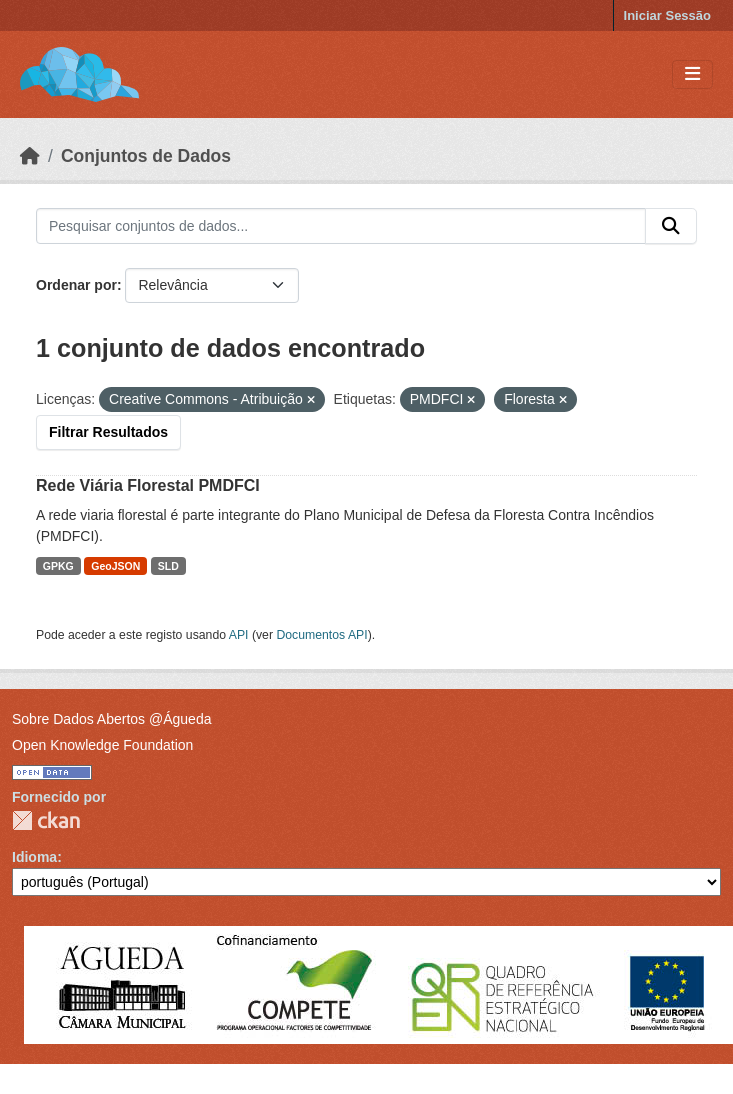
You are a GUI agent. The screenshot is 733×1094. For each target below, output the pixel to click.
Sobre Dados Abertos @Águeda (111, 719)
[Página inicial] (30, 156)
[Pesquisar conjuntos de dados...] (341, 226)
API (239, 635)
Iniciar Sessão (667, 15)
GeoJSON (115, 566)
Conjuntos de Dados (146, 156)
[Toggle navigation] (692, 74)
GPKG (58, 566)
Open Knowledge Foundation (102, 745)
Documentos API (321, 635)
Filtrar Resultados (108, 432)
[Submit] (671, 226)
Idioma (34, 857)
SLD (168, 566)
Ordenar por (76, 285)
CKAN (46, 820)
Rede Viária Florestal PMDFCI (148, 485)
